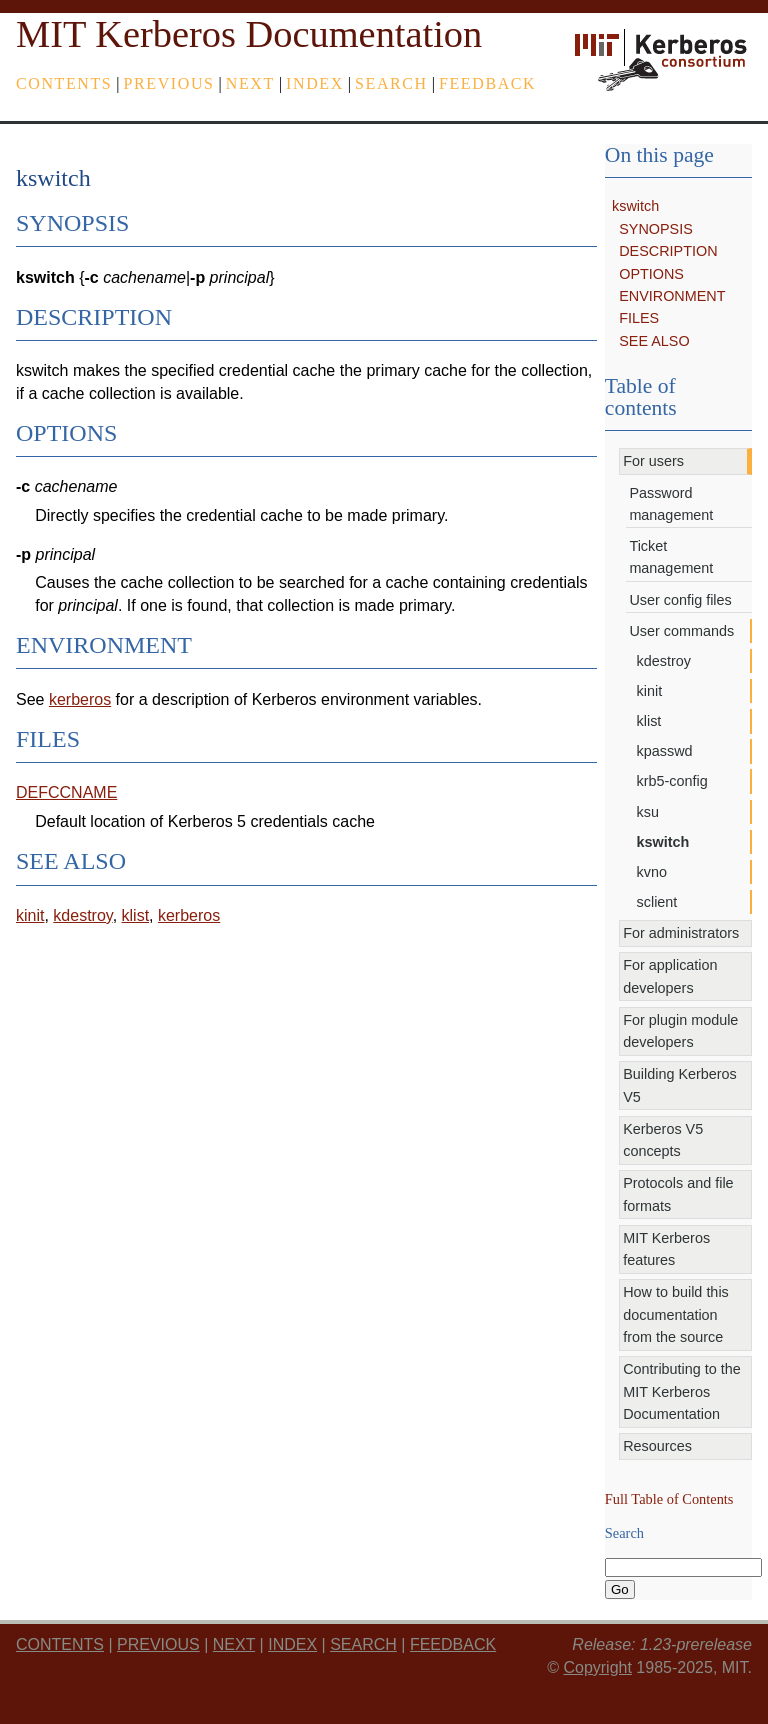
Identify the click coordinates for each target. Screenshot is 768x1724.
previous (169, 83)
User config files (680, 600)
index (315, 83)
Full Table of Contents (669, 1499)
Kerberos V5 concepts (663, 1140)
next (250, 83)
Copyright (597, 1667)
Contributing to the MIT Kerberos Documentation (682, 1391)
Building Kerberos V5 (680, 1085)
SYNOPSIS (656, 229)
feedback (487, 83)
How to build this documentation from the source (676, 1314)
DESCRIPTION (668, 251)
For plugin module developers (680, 1031)
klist (649, 721)
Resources (657, 1446)
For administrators (681, 933)
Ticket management (671, 557)
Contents (64, 83)
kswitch (635, 206)
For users (653, 461)
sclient (657, 902)
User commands (681, 631)
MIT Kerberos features (666, 1249)
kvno (652, 872)
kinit (650, 691)
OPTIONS (651, 274)
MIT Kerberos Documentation (249, 34)
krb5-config (672, 781)
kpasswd (665, 751)
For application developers (670, 976)
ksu (648, 812)
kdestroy (664, 661)
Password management (671, 504)
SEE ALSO (654, 341)
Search (391, 83)
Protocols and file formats (678, 1194)
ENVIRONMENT (672, 296)
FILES (639, 318)
